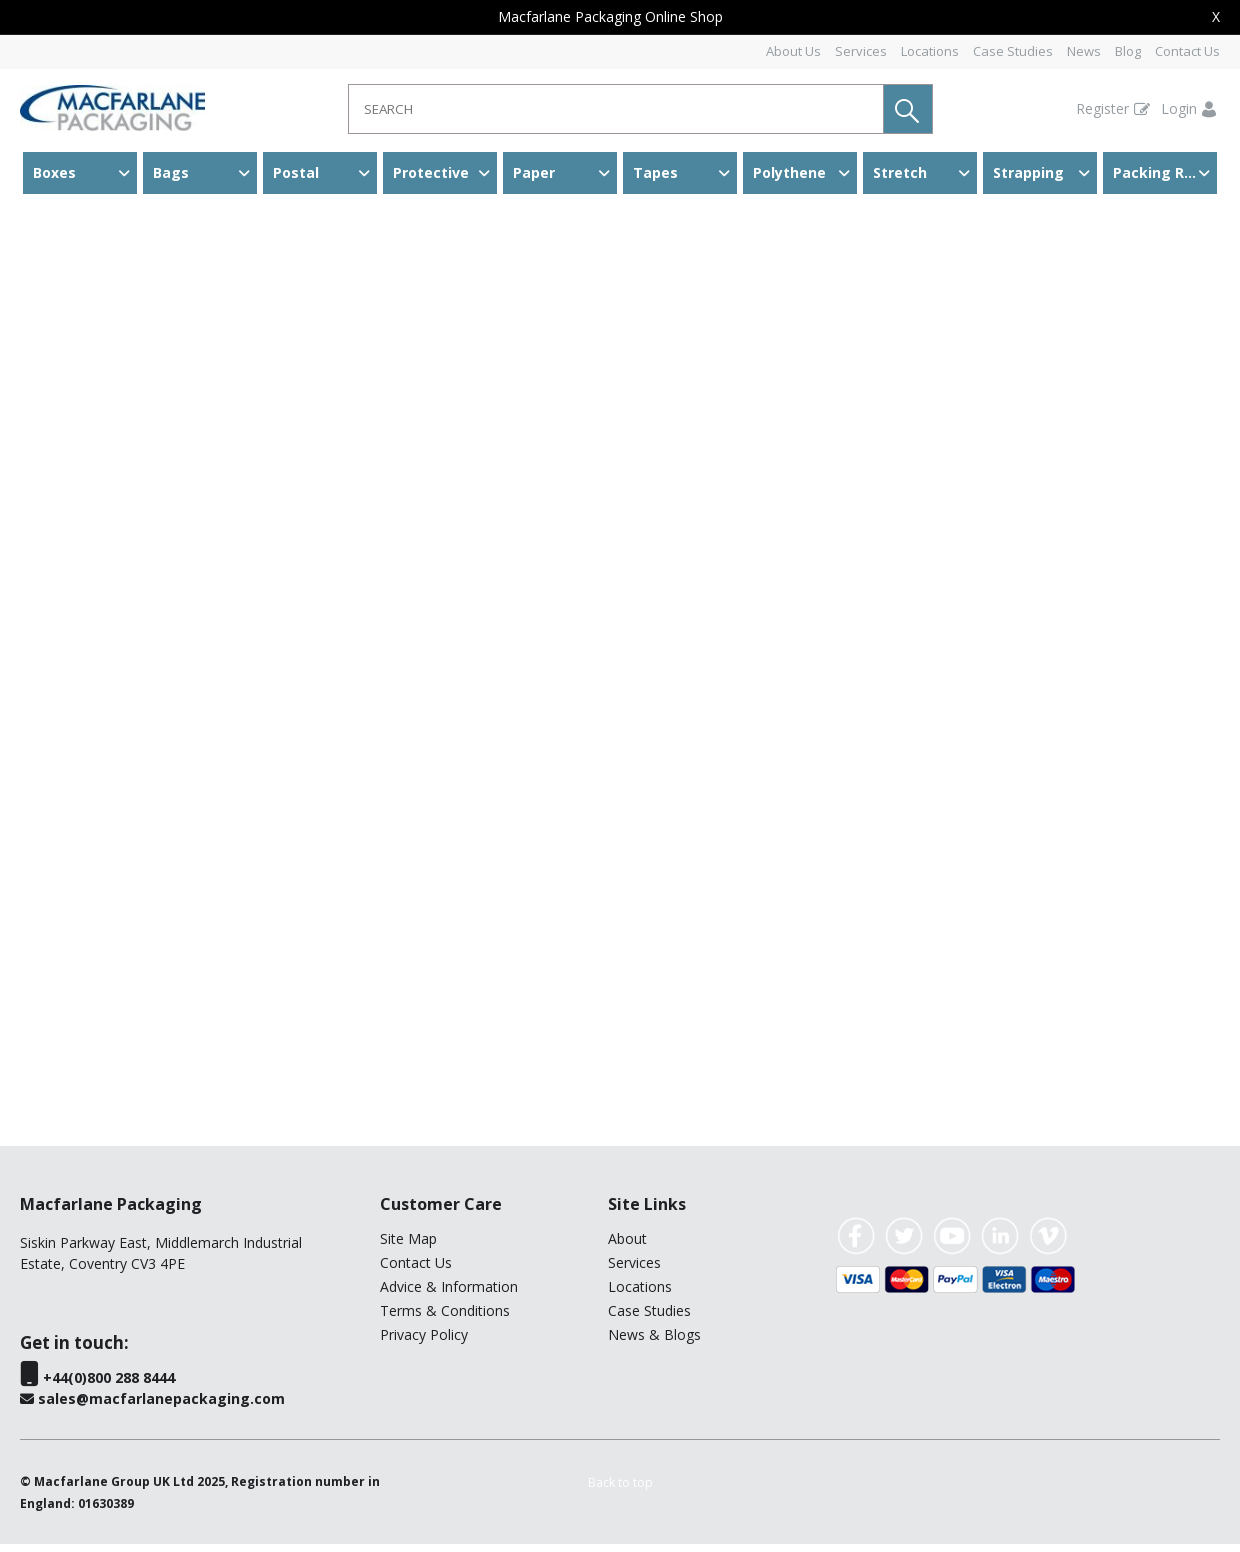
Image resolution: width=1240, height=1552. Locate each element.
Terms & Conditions (445, 1318)
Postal (296, 172)
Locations (930, 51)
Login (1179, 108)
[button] (908, 109)
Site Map (408, 1246)
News (1084, 51)
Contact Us (1187, 51)
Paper (534, 172)
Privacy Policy (424, 1342)
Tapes (655, 172)
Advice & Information (449, 1294)
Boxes (54, 172)
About (627, 1246)
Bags (171, 172)
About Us (793, 51)
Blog (1128, 51)
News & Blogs (654, 1342)
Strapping (1028, 172)
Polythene (789, 172)
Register (1102, 108)
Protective (431, 172)
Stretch (900, 172)
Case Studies (1013, 51)
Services (861, 51)
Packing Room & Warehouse (1165, 172)
